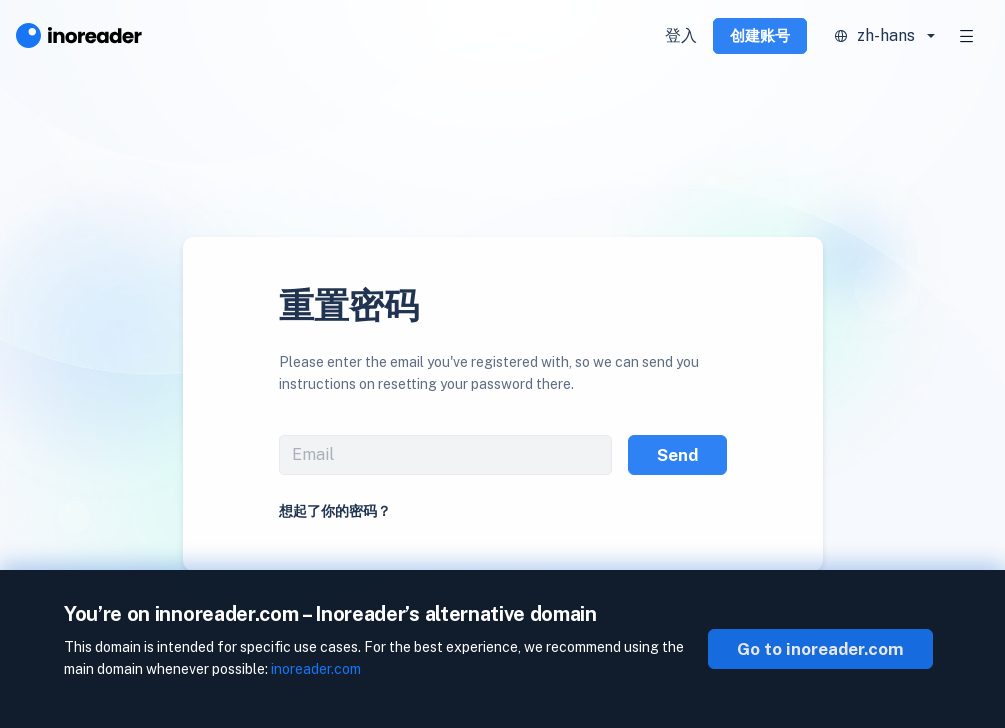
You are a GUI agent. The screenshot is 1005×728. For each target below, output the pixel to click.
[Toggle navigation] (967, 36)
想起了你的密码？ (335, 511)
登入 (681, 35)
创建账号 (760, 35)
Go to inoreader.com (820, 649)
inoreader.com (316, 669)
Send (677, 455)
